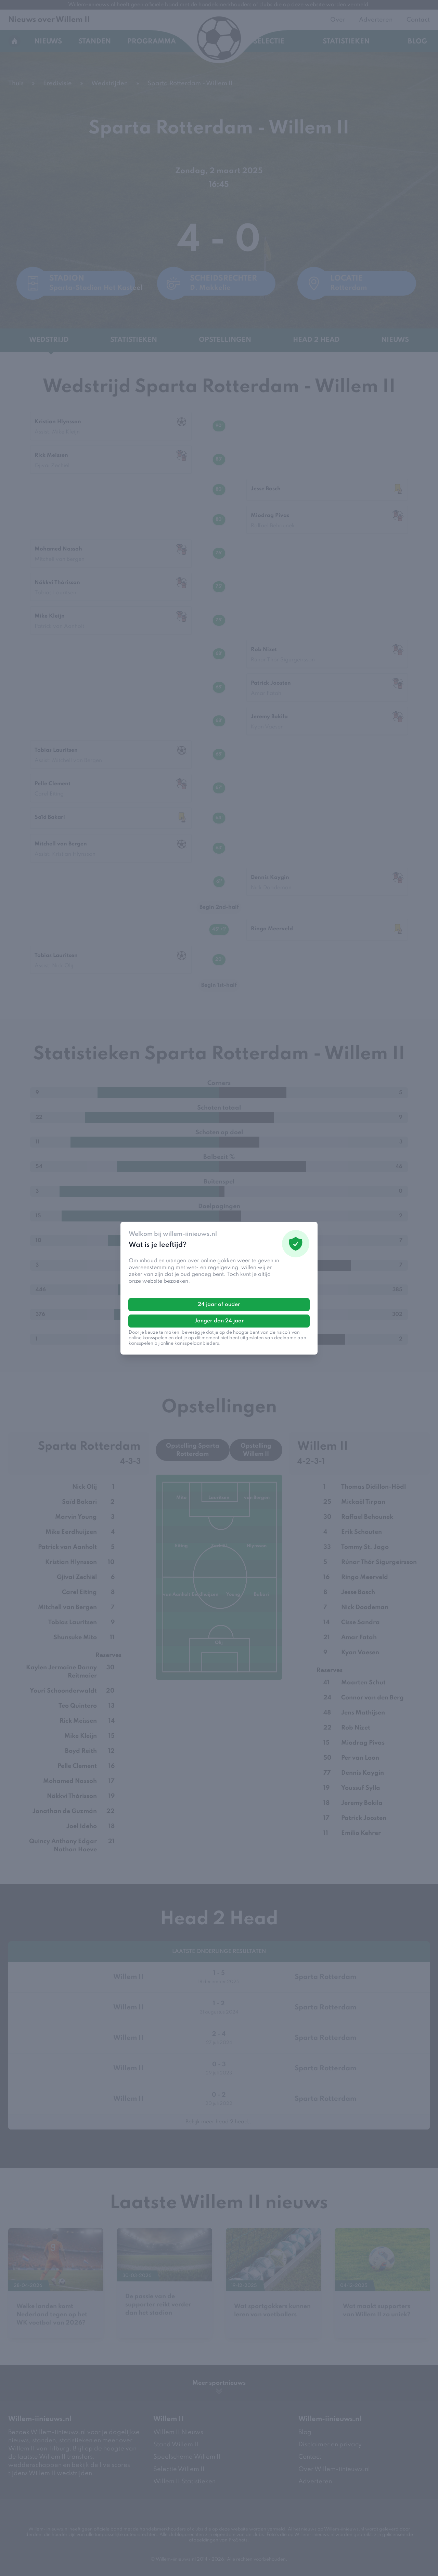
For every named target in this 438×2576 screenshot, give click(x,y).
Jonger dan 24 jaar (219, 1321)
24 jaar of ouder (219, 1304)
